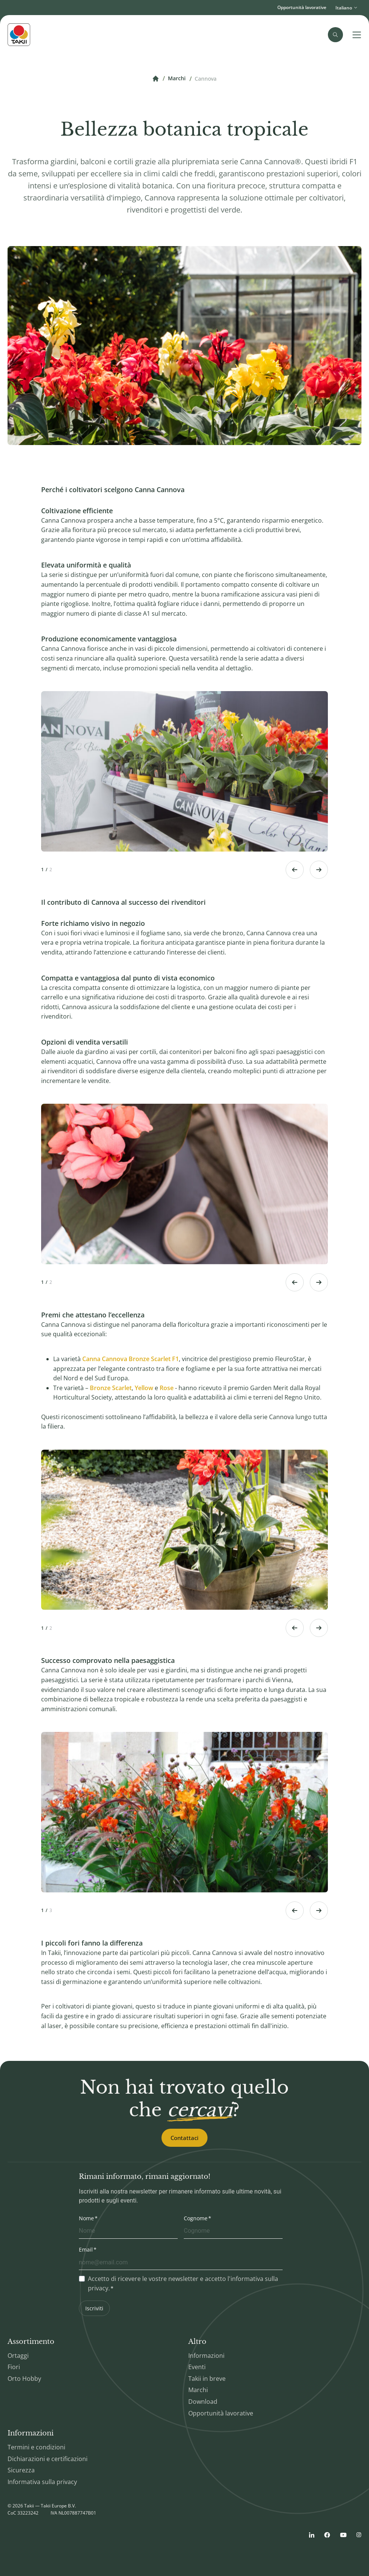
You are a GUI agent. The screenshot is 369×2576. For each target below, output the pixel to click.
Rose (167, 1388)
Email (86, 2249)
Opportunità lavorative (301, 7)
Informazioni (206, 2355)
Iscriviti (94, 2308)
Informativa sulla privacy (42, 2482)
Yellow (144, 1388)
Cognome (196, 2218)
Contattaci (184, 2138)
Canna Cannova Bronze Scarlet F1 (130, 1359)
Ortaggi (18, 2355)
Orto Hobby (24, 2378)
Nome (86, 2218)
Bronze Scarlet (111, 1388)
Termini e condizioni (36, 2447)
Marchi (177, 79)
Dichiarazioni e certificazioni (48, 2459)
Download (202, 2401)
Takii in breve (207, 2378)
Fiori (14, 2367)
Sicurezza (21, 2470)
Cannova (206, 78)
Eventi (197, 2367)
